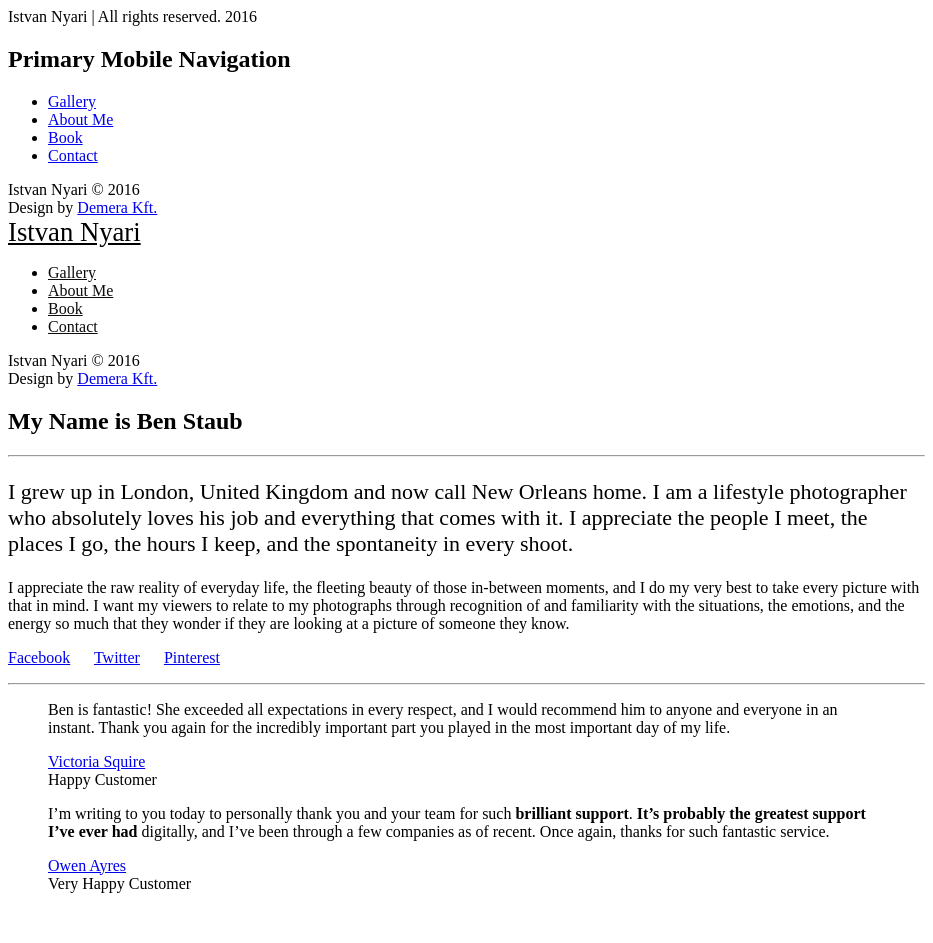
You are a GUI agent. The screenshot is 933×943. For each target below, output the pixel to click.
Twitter (117, 657)
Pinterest (192, 657)
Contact (73, 155)
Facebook (39, 657)
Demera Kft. (117, 207)
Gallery (72, 101)
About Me (80, 119)
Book (65, 137)
